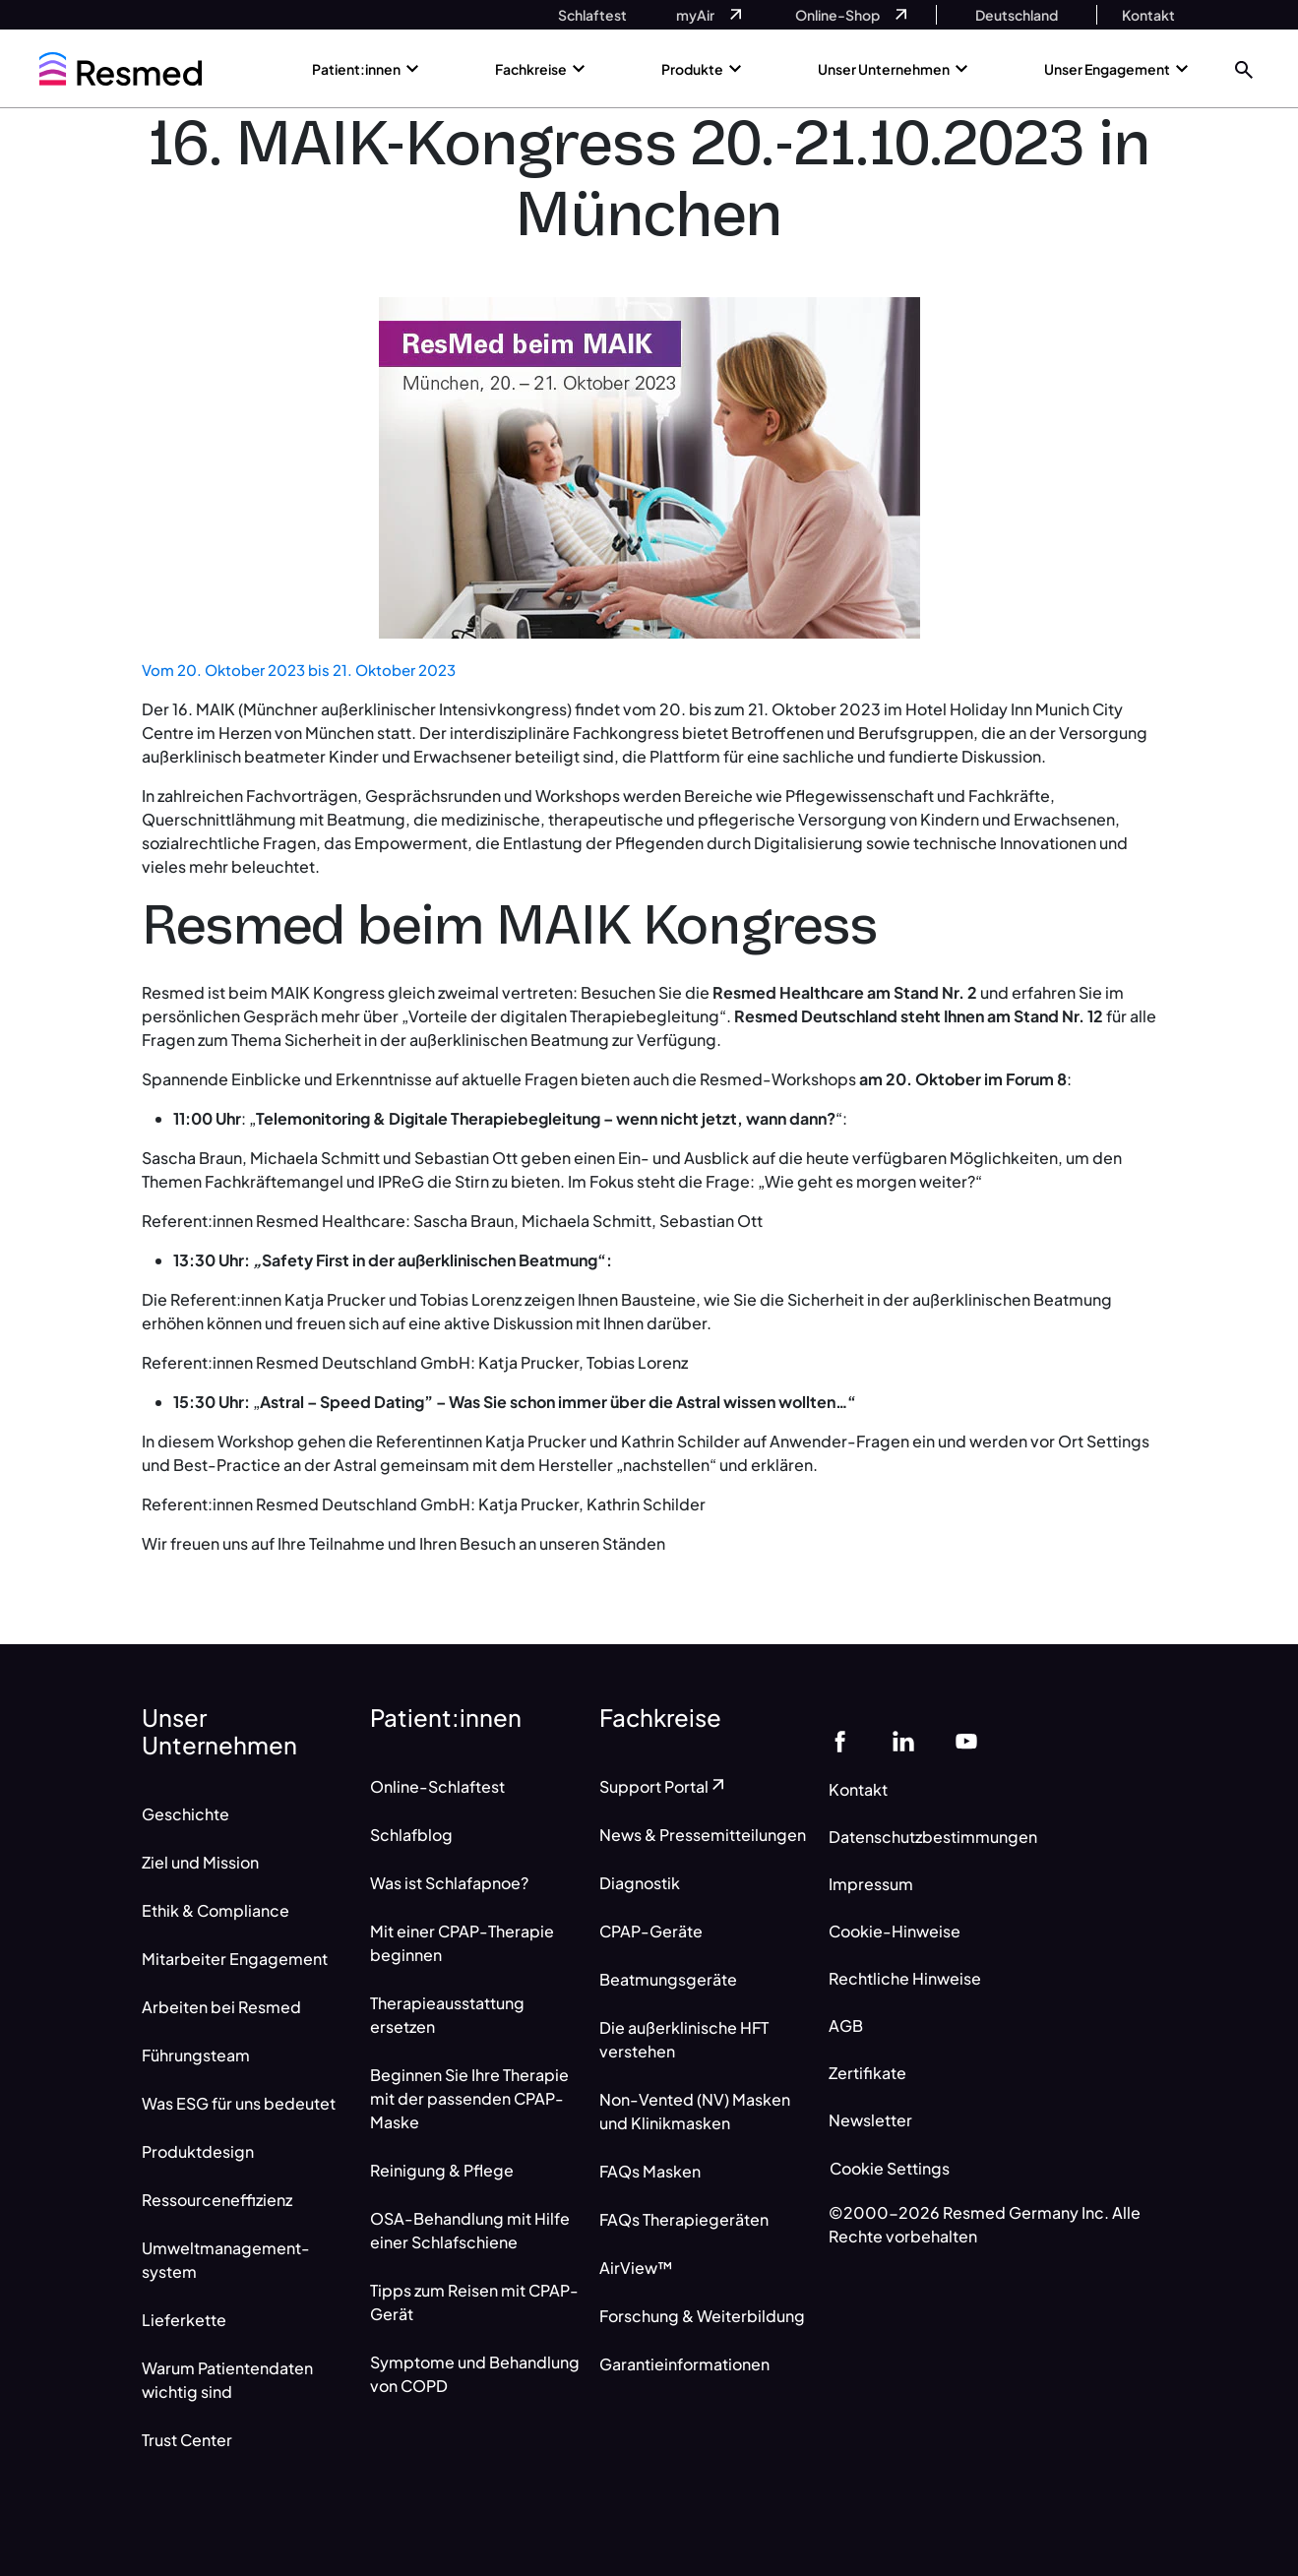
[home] (120, 69)
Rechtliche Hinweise (905, 1978)
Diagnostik (639, 1882)
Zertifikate (867, 2072)
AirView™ (636, 2267)
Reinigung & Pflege (442, 2170)
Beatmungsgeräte (668, 1979)
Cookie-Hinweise (894, 1931)
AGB (846, 2025)
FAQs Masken (650, 2171)
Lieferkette (184, 2319)
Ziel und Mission (200, 1862)
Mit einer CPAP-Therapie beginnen (462, 1943)
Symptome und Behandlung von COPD (475, 2374)
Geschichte (185, 1814)
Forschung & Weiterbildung (702, 2315)
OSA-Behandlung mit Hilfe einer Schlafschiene (470, 2230)
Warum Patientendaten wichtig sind (227, 2380)
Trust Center (187, 2439)
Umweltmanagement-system (226, 2260)
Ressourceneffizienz (217, 2199)
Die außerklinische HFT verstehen (684, 2039)
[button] (1244, 68)
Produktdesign (198, 2151)
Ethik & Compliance (215, 1910)
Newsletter (870, 2120)
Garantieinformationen (684, 2364)
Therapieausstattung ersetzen (447, 2015)
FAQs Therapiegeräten (684, 2219)
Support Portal (663, 1786)
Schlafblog (411, 1834)
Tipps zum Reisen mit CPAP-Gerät (474, 2302)
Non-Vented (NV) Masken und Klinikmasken (694, 2111)
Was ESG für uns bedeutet (239, 2103)
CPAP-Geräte (651, 1931)
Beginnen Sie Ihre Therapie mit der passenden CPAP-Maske (469, 2098)
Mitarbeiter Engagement (235, 1958)
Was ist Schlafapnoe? (449, 1882)
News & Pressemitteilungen (702, 1834)
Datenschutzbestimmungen (933, 1836)
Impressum (871, 1883)
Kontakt (858, 1789)
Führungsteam (196, 2055)
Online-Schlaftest (437, 1786)
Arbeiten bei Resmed (221, 2006)
